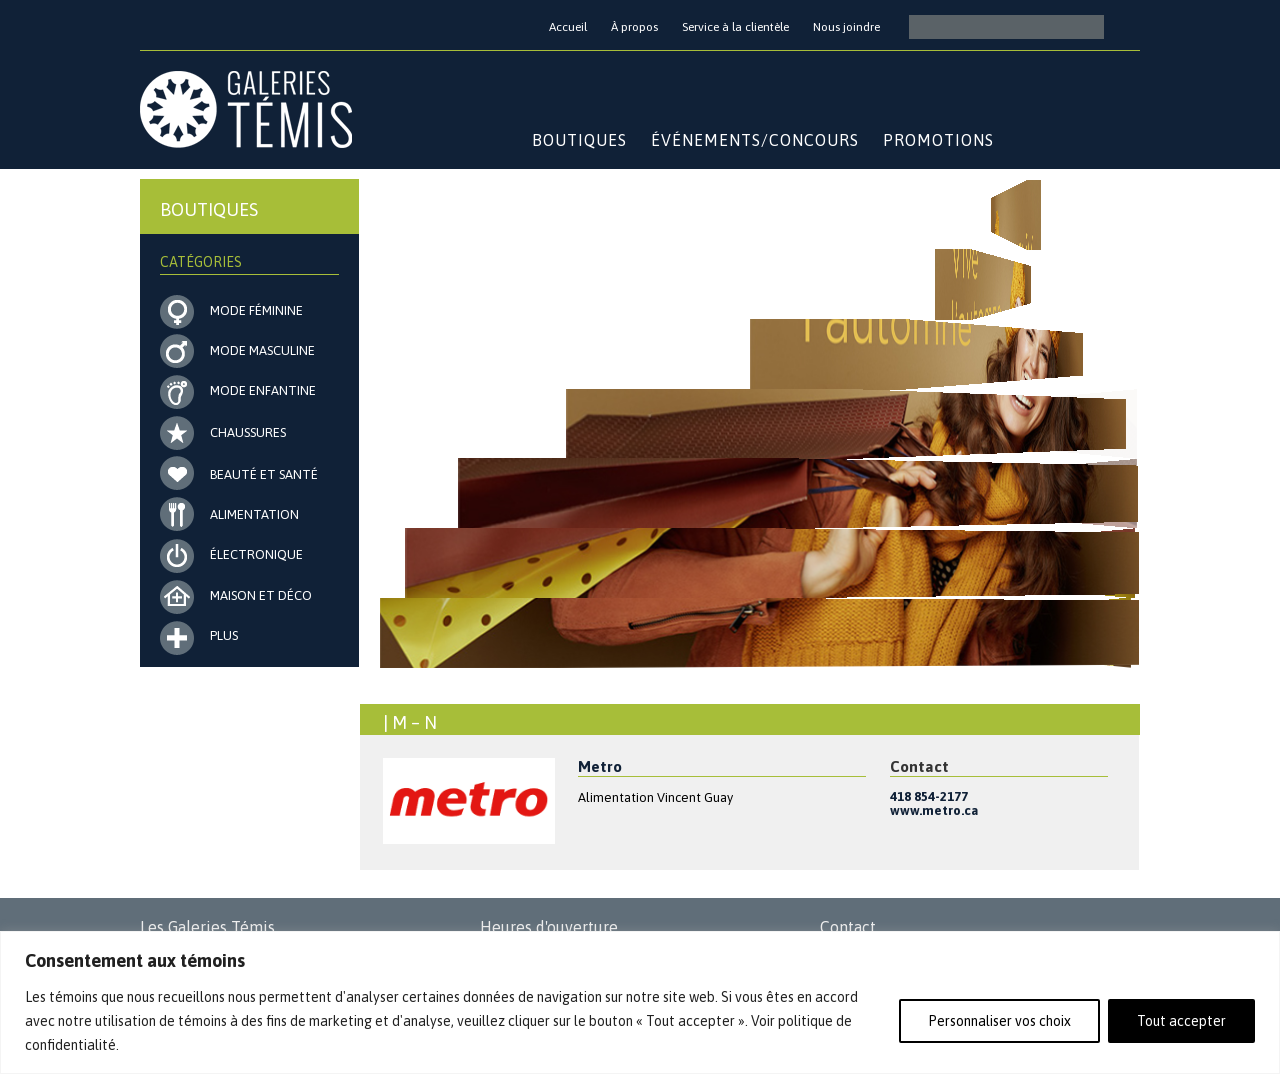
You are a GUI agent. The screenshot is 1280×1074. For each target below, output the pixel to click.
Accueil (568, 27)
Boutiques (579, 140)
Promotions (938, 140)
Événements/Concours (755, 140)
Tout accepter (1181, 1021)
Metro (600, 766)
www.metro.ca (934, 810)
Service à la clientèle (735, 27)
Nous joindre (846, 27)
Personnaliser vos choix (999, 1021)
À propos (634, 27)
